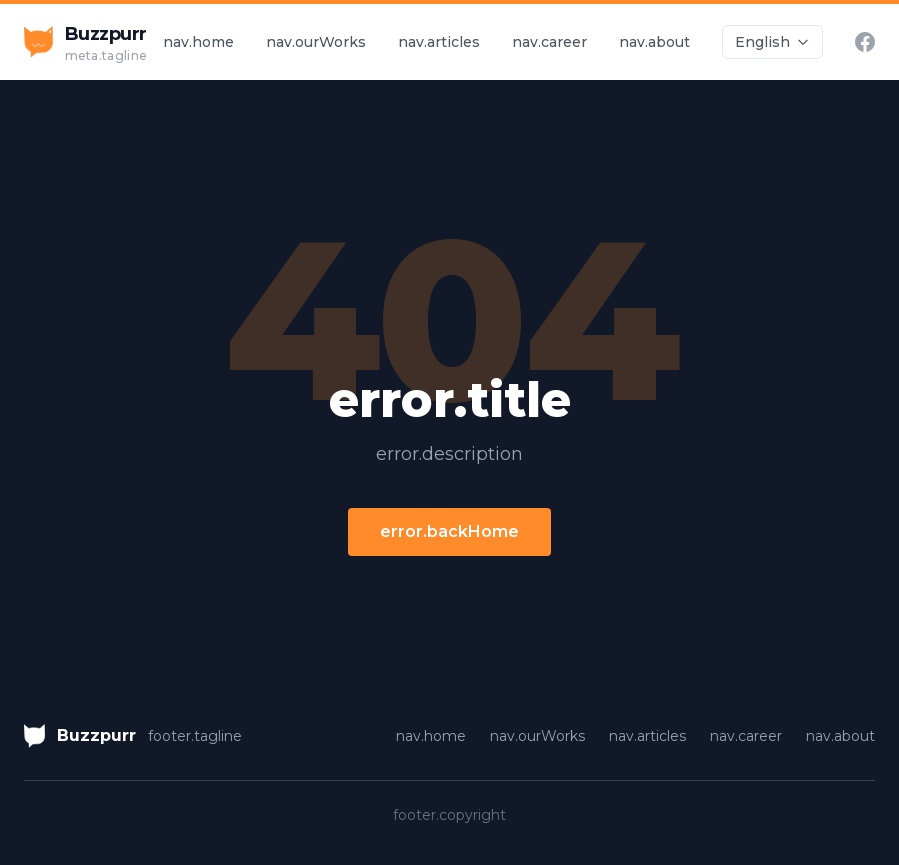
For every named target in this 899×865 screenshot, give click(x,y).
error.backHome (449, 531)
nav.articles (439, 42)
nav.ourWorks (316, 42)
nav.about (654, 42)
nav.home (198, 42)
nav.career (549, 42)
